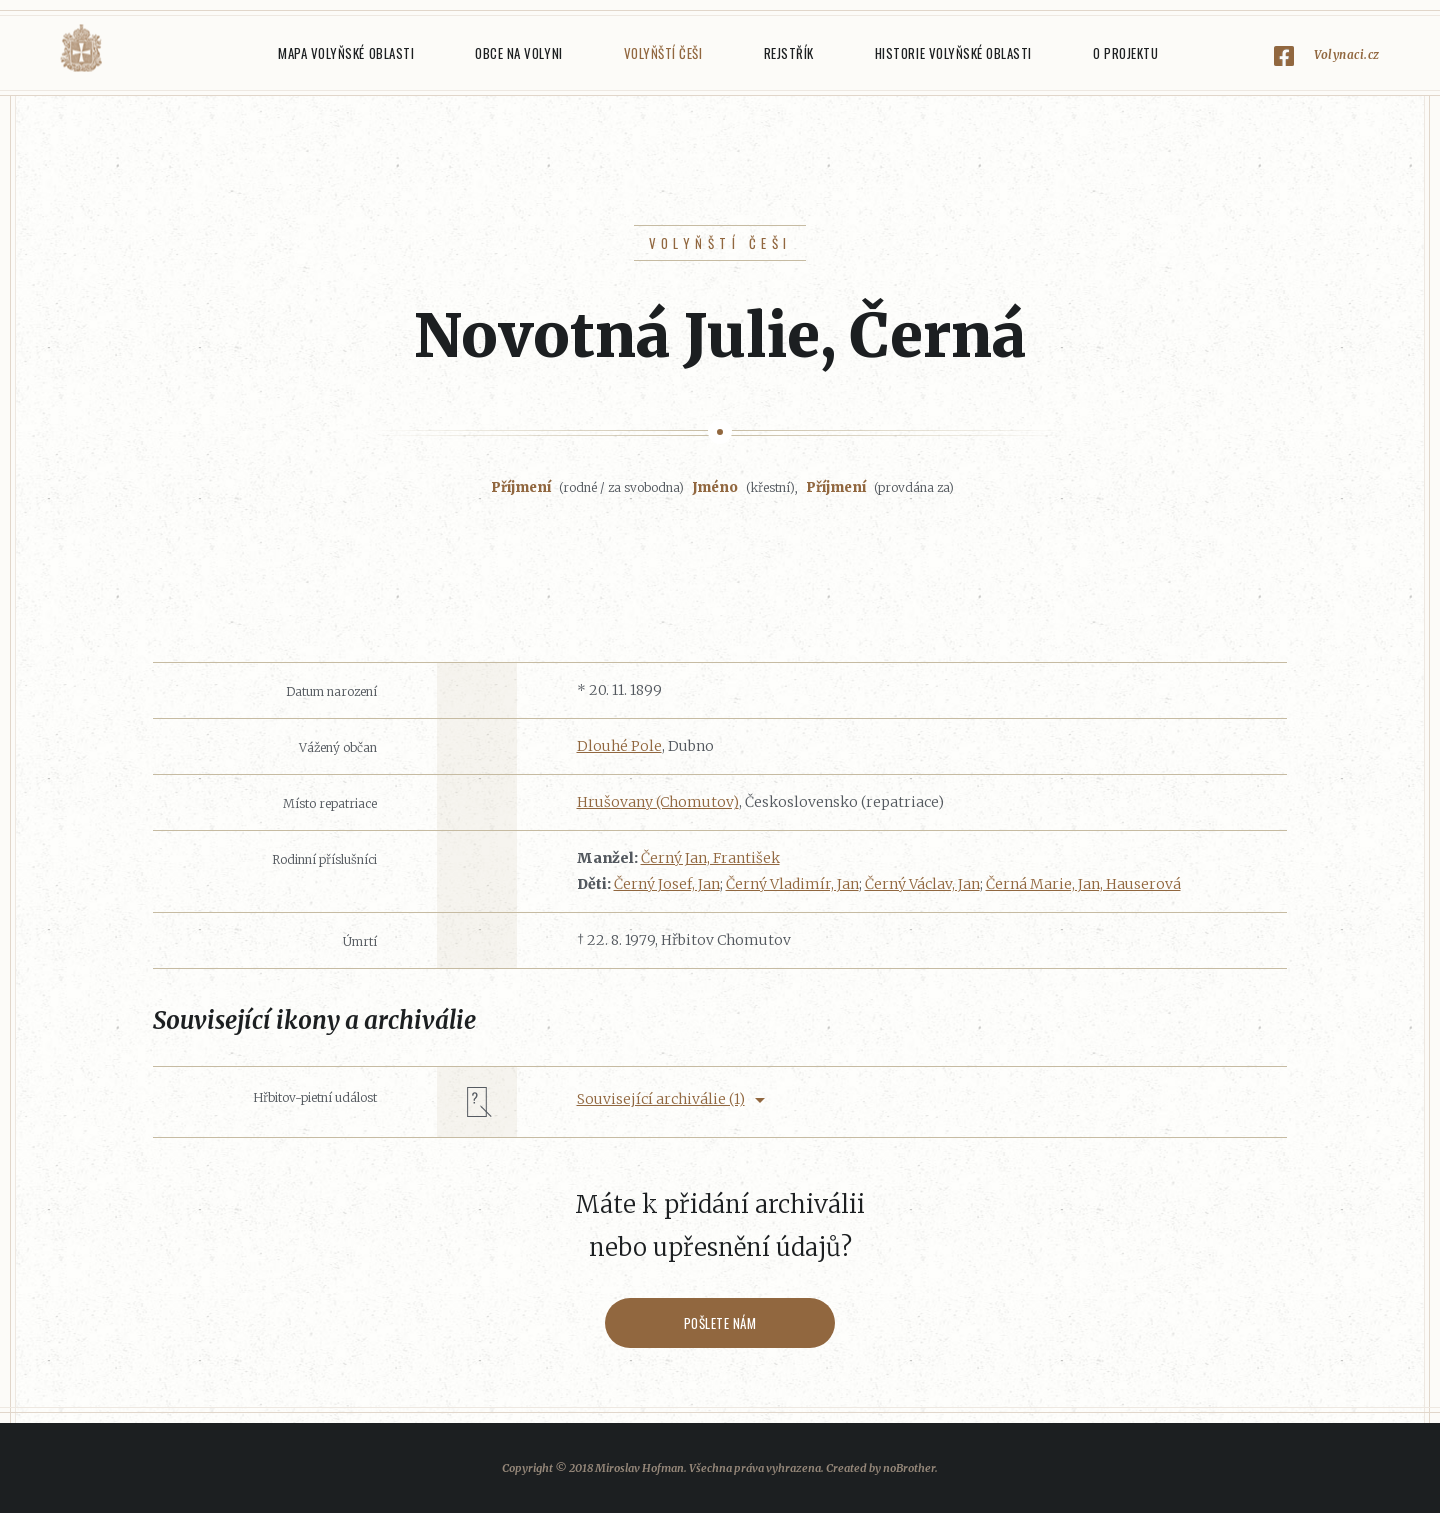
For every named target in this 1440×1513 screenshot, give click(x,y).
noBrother (909, 1468)
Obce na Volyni (518, 53)
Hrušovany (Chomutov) (658, 802)
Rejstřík (789, 53)
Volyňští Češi (663, 53)
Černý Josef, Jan (667, 884)
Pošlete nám (720, 1323)
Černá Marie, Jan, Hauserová (1083, 884)
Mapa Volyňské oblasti (346, 53)
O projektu (1125, 53)
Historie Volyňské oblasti (953, 53)
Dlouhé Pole (619, 746)
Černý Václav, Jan (922, 884)
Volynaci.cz (1347, 54)
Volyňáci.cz (81, 48)
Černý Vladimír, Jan (792, 884)
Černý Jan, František (710, 858)
